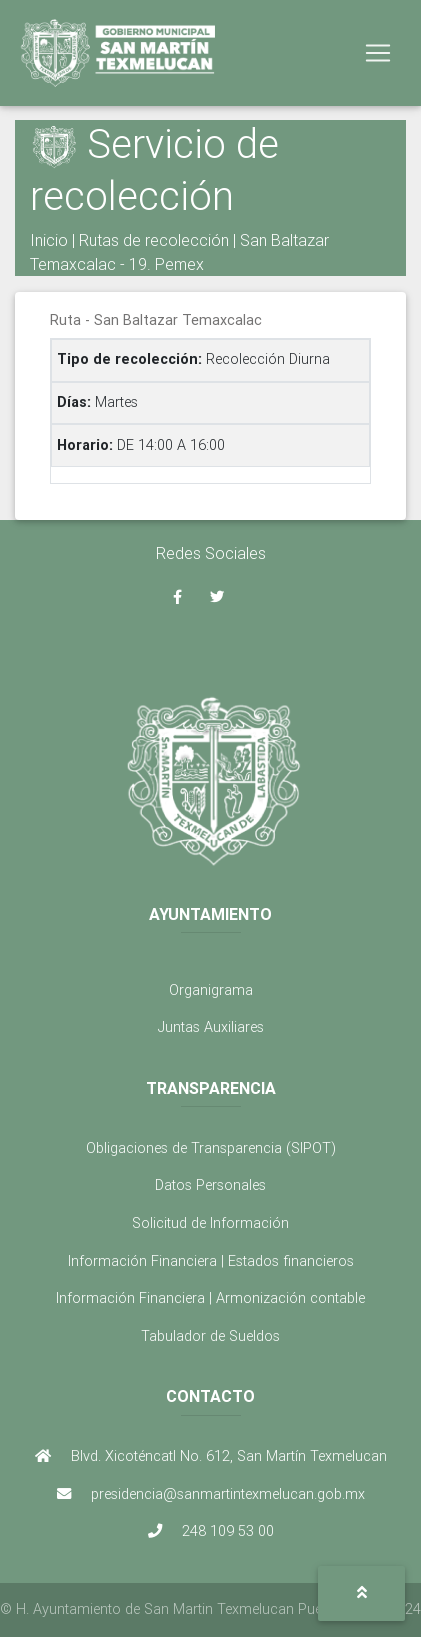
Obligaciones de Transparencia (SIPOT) (211, 1148)
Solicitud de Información (210, 1223)
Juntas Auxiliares (211, 1027)
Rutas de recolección (154, 240)
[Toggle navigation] (378, 53)
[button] (361, 1593)
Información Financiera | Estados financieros (211, 1261)
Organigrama (211, 990)
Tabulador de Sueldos (210, 1336)
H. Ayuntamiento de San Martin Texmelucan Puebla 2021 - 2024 (218, 1609)
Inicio (49, 240)
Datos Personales (210, 1185)
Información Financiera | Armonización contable (210, 1298)
